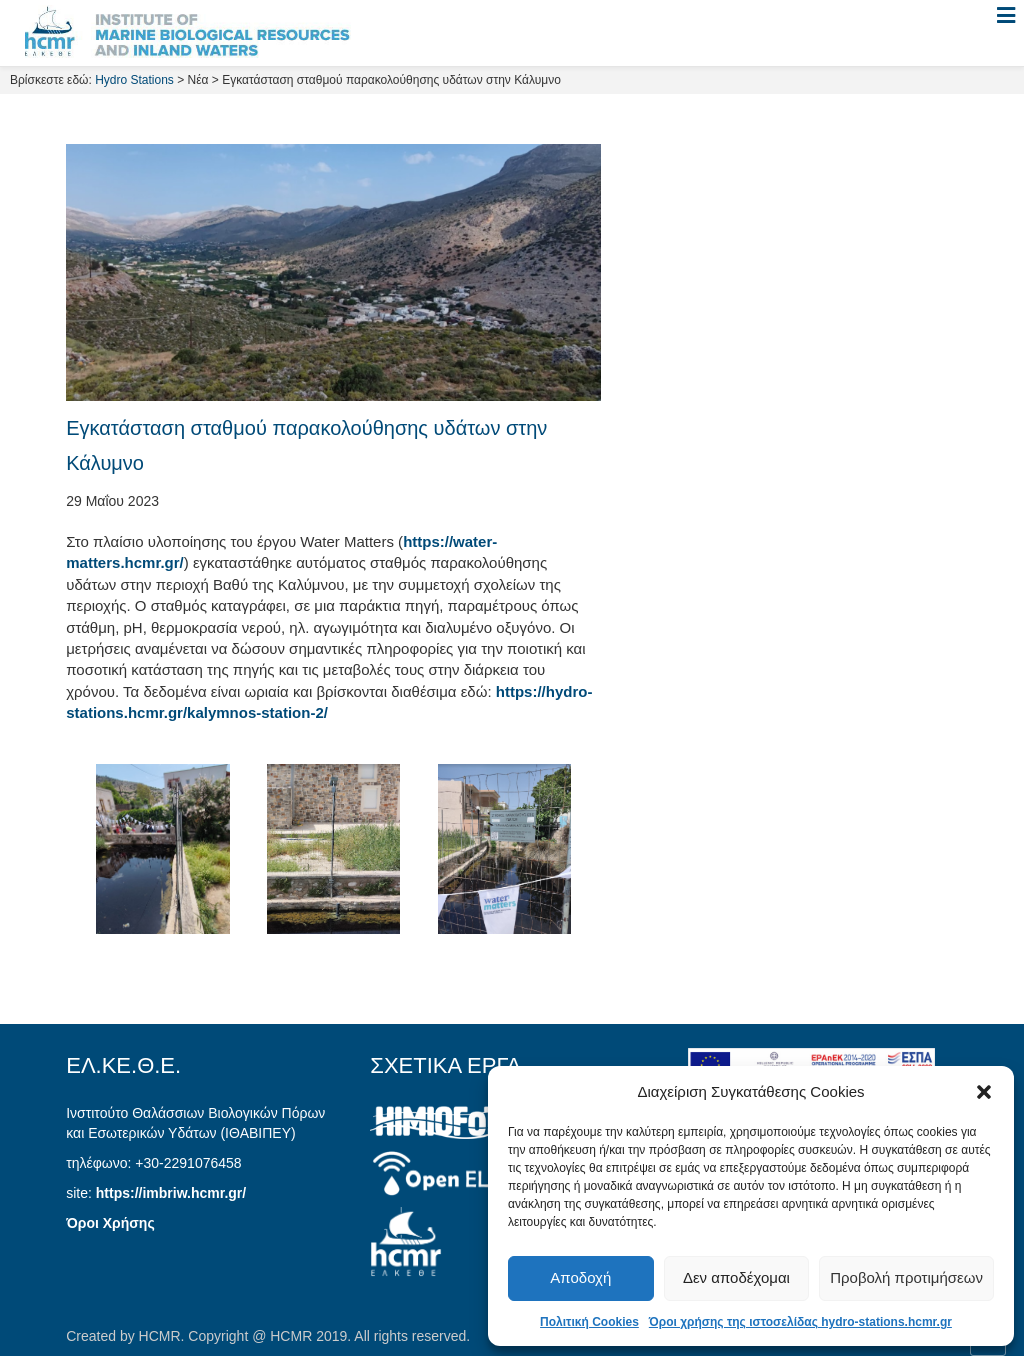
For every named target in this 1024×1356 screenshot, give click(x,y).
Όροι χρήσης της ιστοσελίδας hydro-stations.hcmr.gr (800, 1322)
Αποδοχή (580, 1277)
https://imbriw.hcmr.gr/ (171, 1193)
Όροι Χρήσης (110, 1223)
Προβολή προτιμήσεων (906, 1277)
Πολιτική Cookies (589, 1322)
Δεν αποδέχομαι (736, 1277)
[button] (984, 1092)
